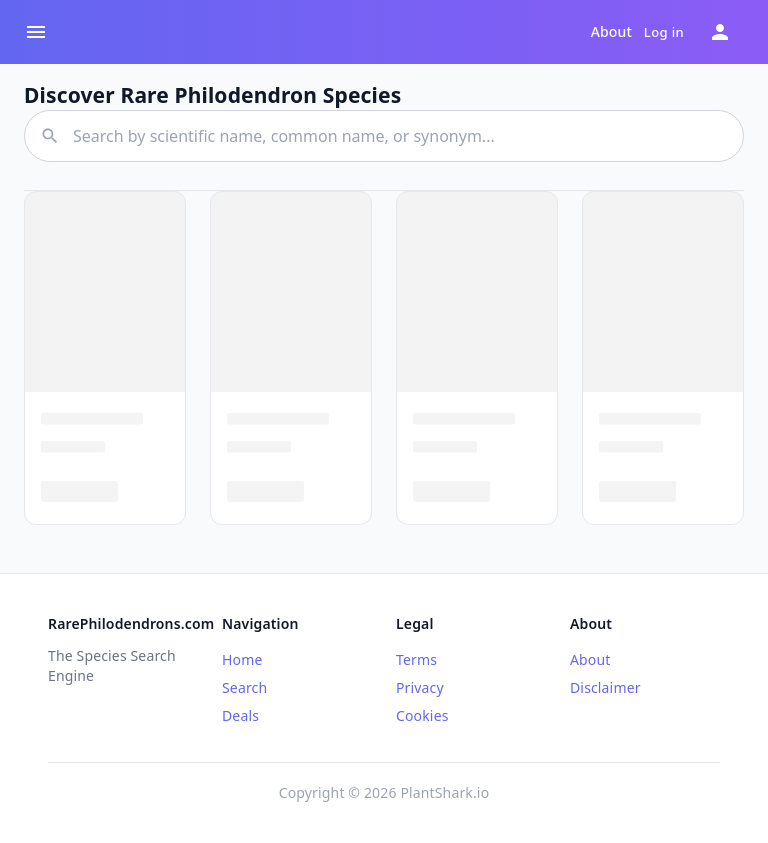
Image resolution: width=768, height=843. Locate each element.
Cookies (422, 715)
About (611, 32)
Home (242, 659)
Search (244, 687)
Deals (240, 715)
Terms (416, 659)
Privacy (420, 687)
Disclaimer (605, 687)
